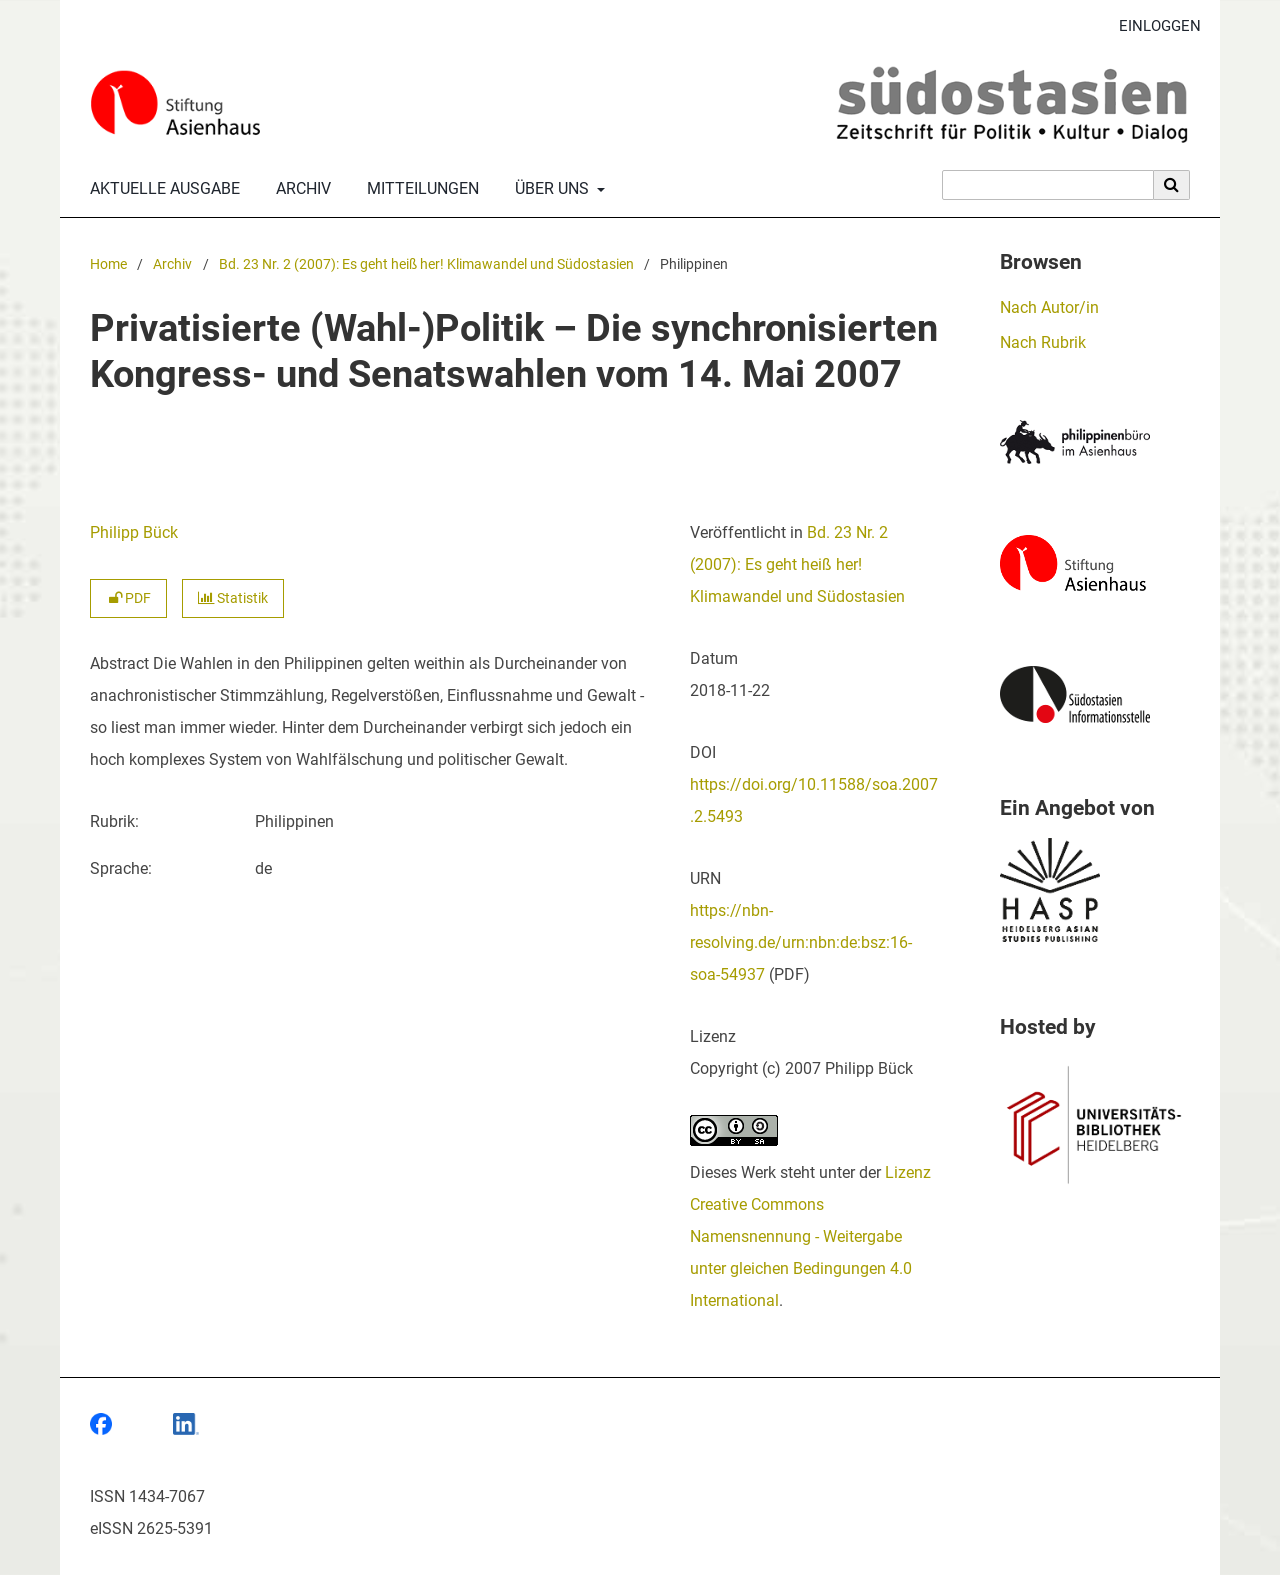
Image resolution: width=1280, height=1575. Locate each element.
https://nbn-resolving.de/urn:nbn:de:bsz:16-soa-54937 (801, 942)
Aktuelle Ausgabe (161, 189)
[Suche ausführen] (1172, 185)
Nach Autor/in (1049, 307)
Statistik (233, 598)
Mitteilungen (419, 189)
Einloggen (1152, 26)
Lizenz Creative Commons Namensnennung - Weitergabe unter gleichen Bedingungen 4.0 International (810, 1236)
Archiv (299, 189)
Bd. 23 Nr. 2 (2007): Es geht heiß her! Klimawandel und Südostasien (426, 264)
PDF (128, 598)
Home (108, 264)
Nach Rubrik (1043, 342)
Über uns (550, 189)
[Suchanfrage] (1048, 185)
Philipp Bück (134, 532)
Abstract (119, 663)
